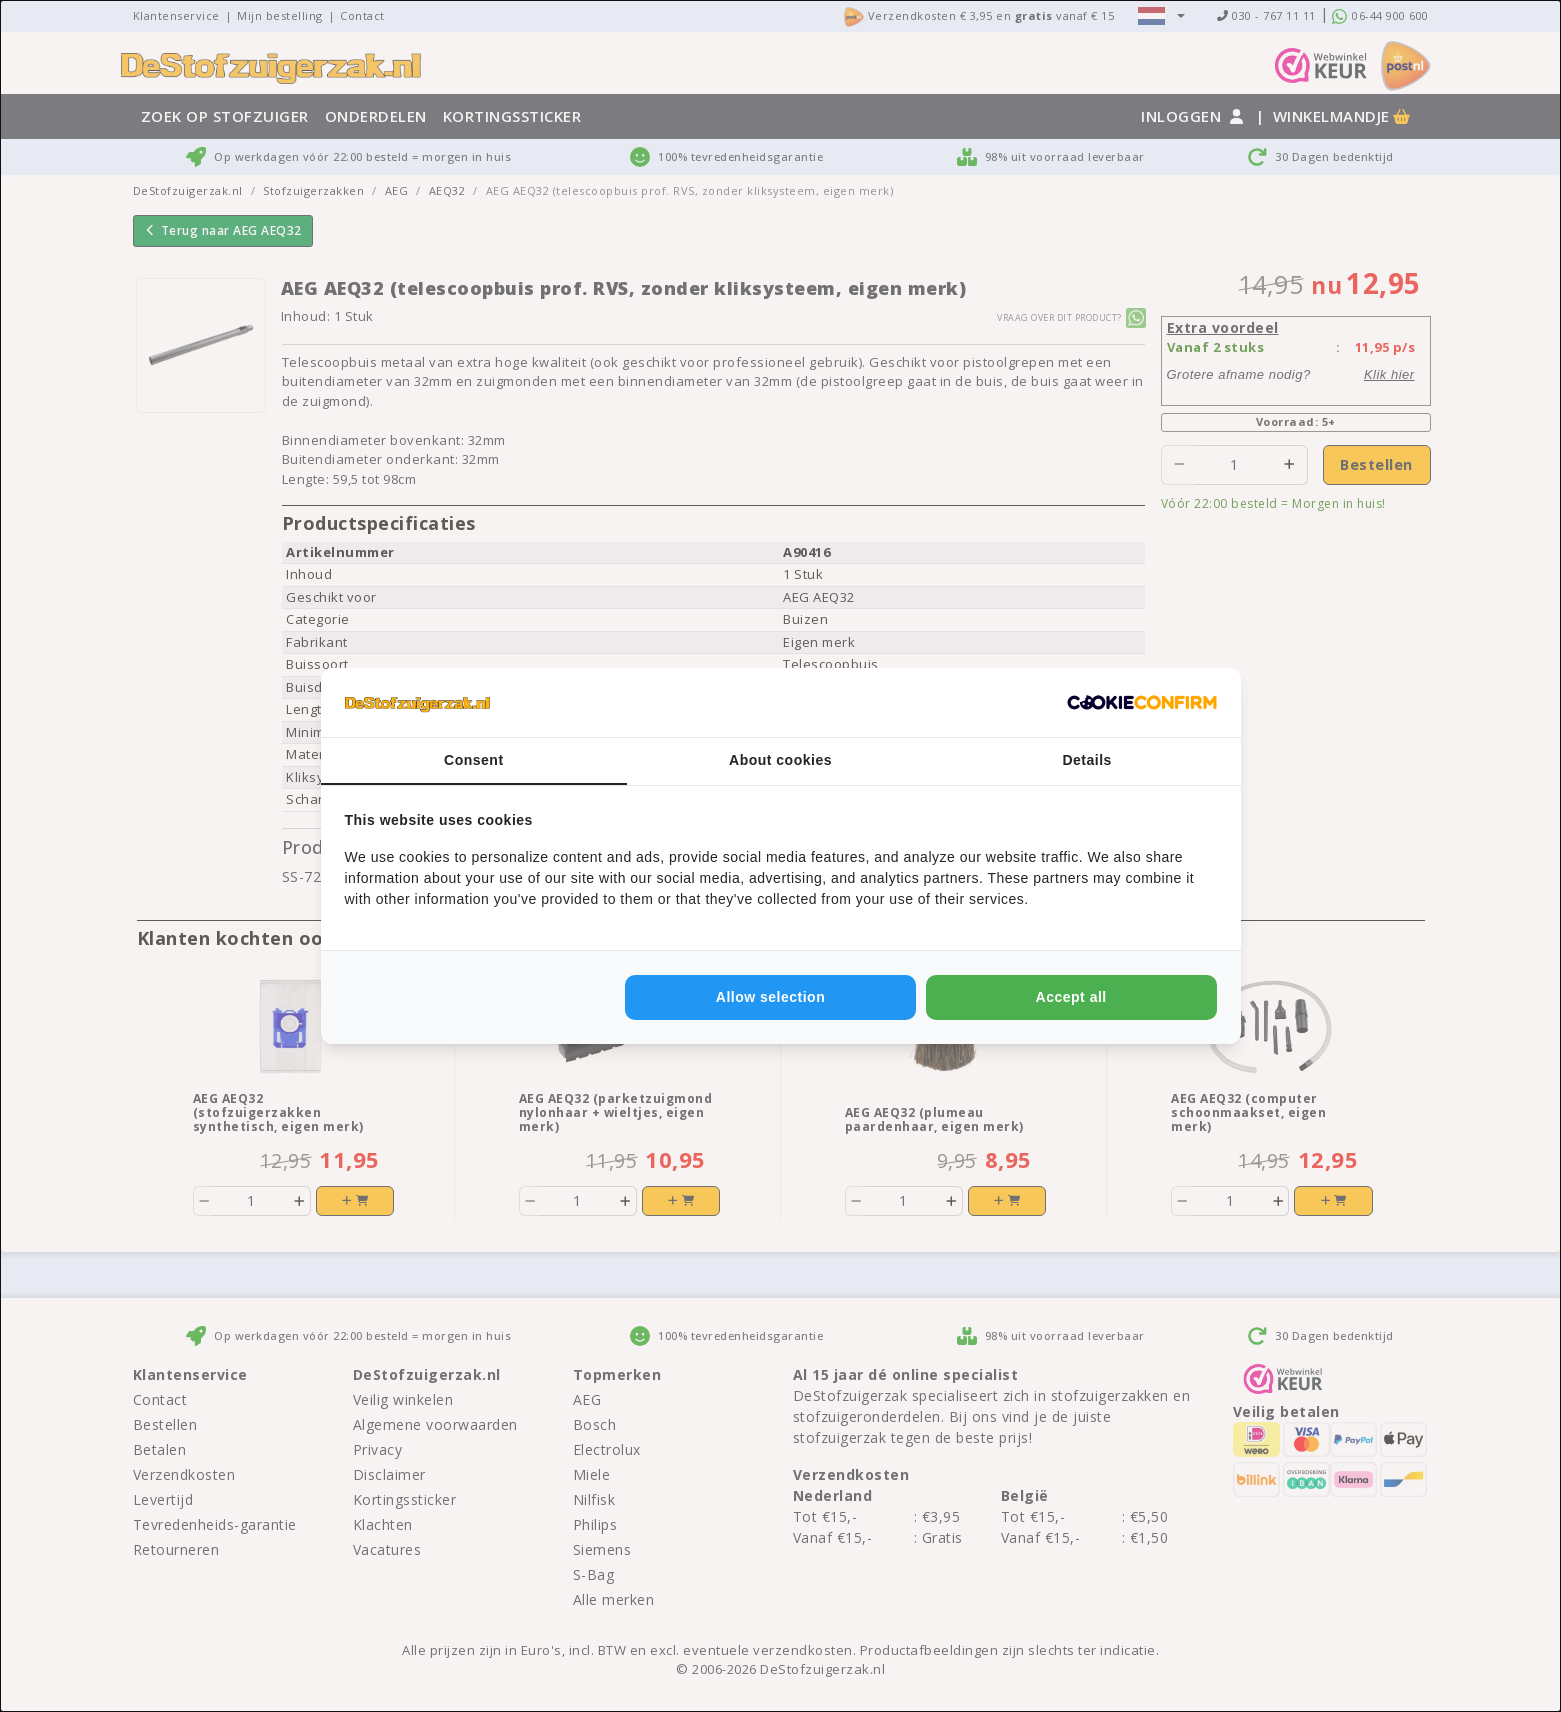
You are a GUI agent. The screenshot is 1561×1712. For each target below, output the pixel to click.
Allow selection (770, 997)
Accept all (1071, 997)
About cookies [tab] (780, 760)
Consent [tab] (474, 760)
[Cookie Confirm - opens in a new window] (1142, 703)
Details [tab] (1086, 760)
